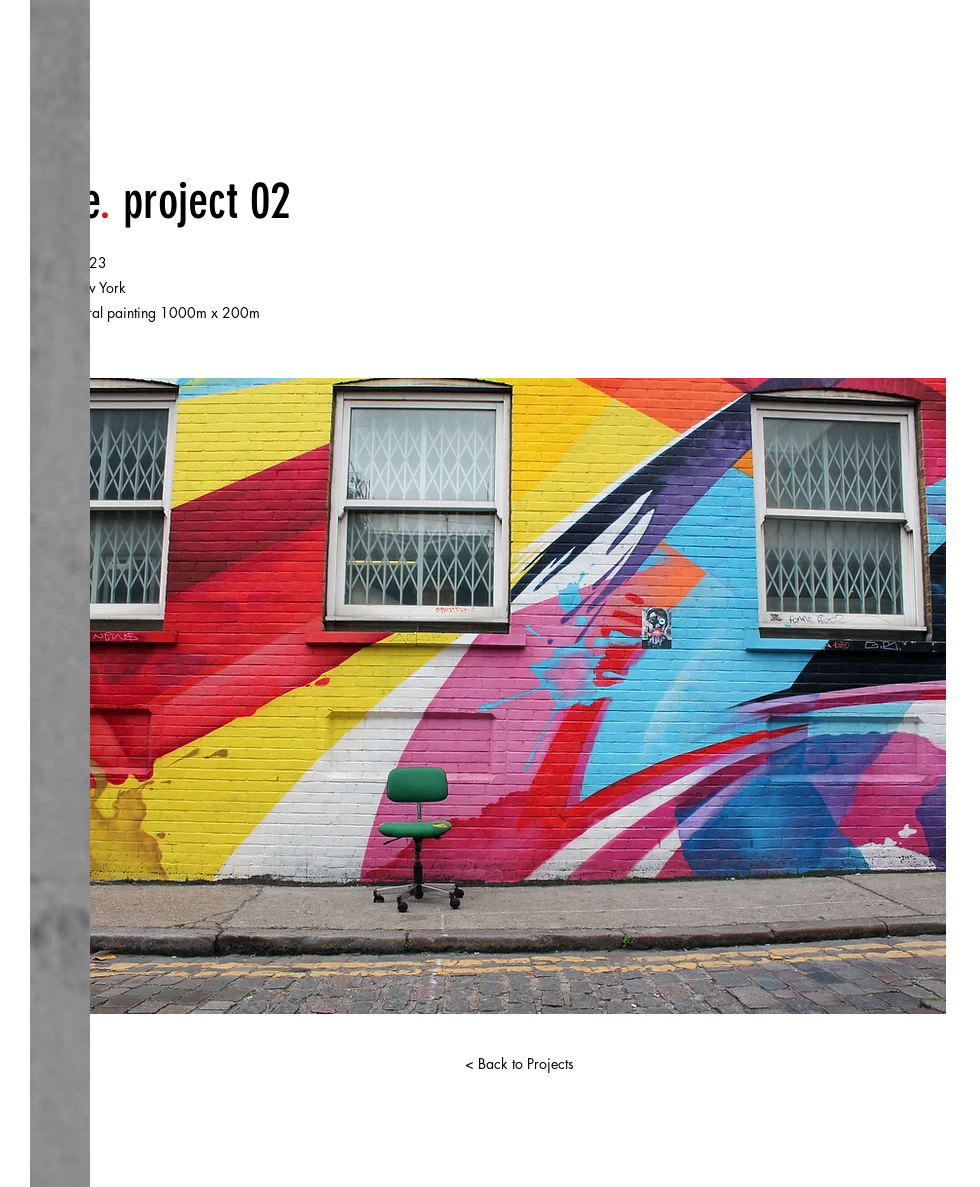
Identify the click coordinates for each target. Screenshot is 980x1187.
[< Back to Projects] (519, 1064)
